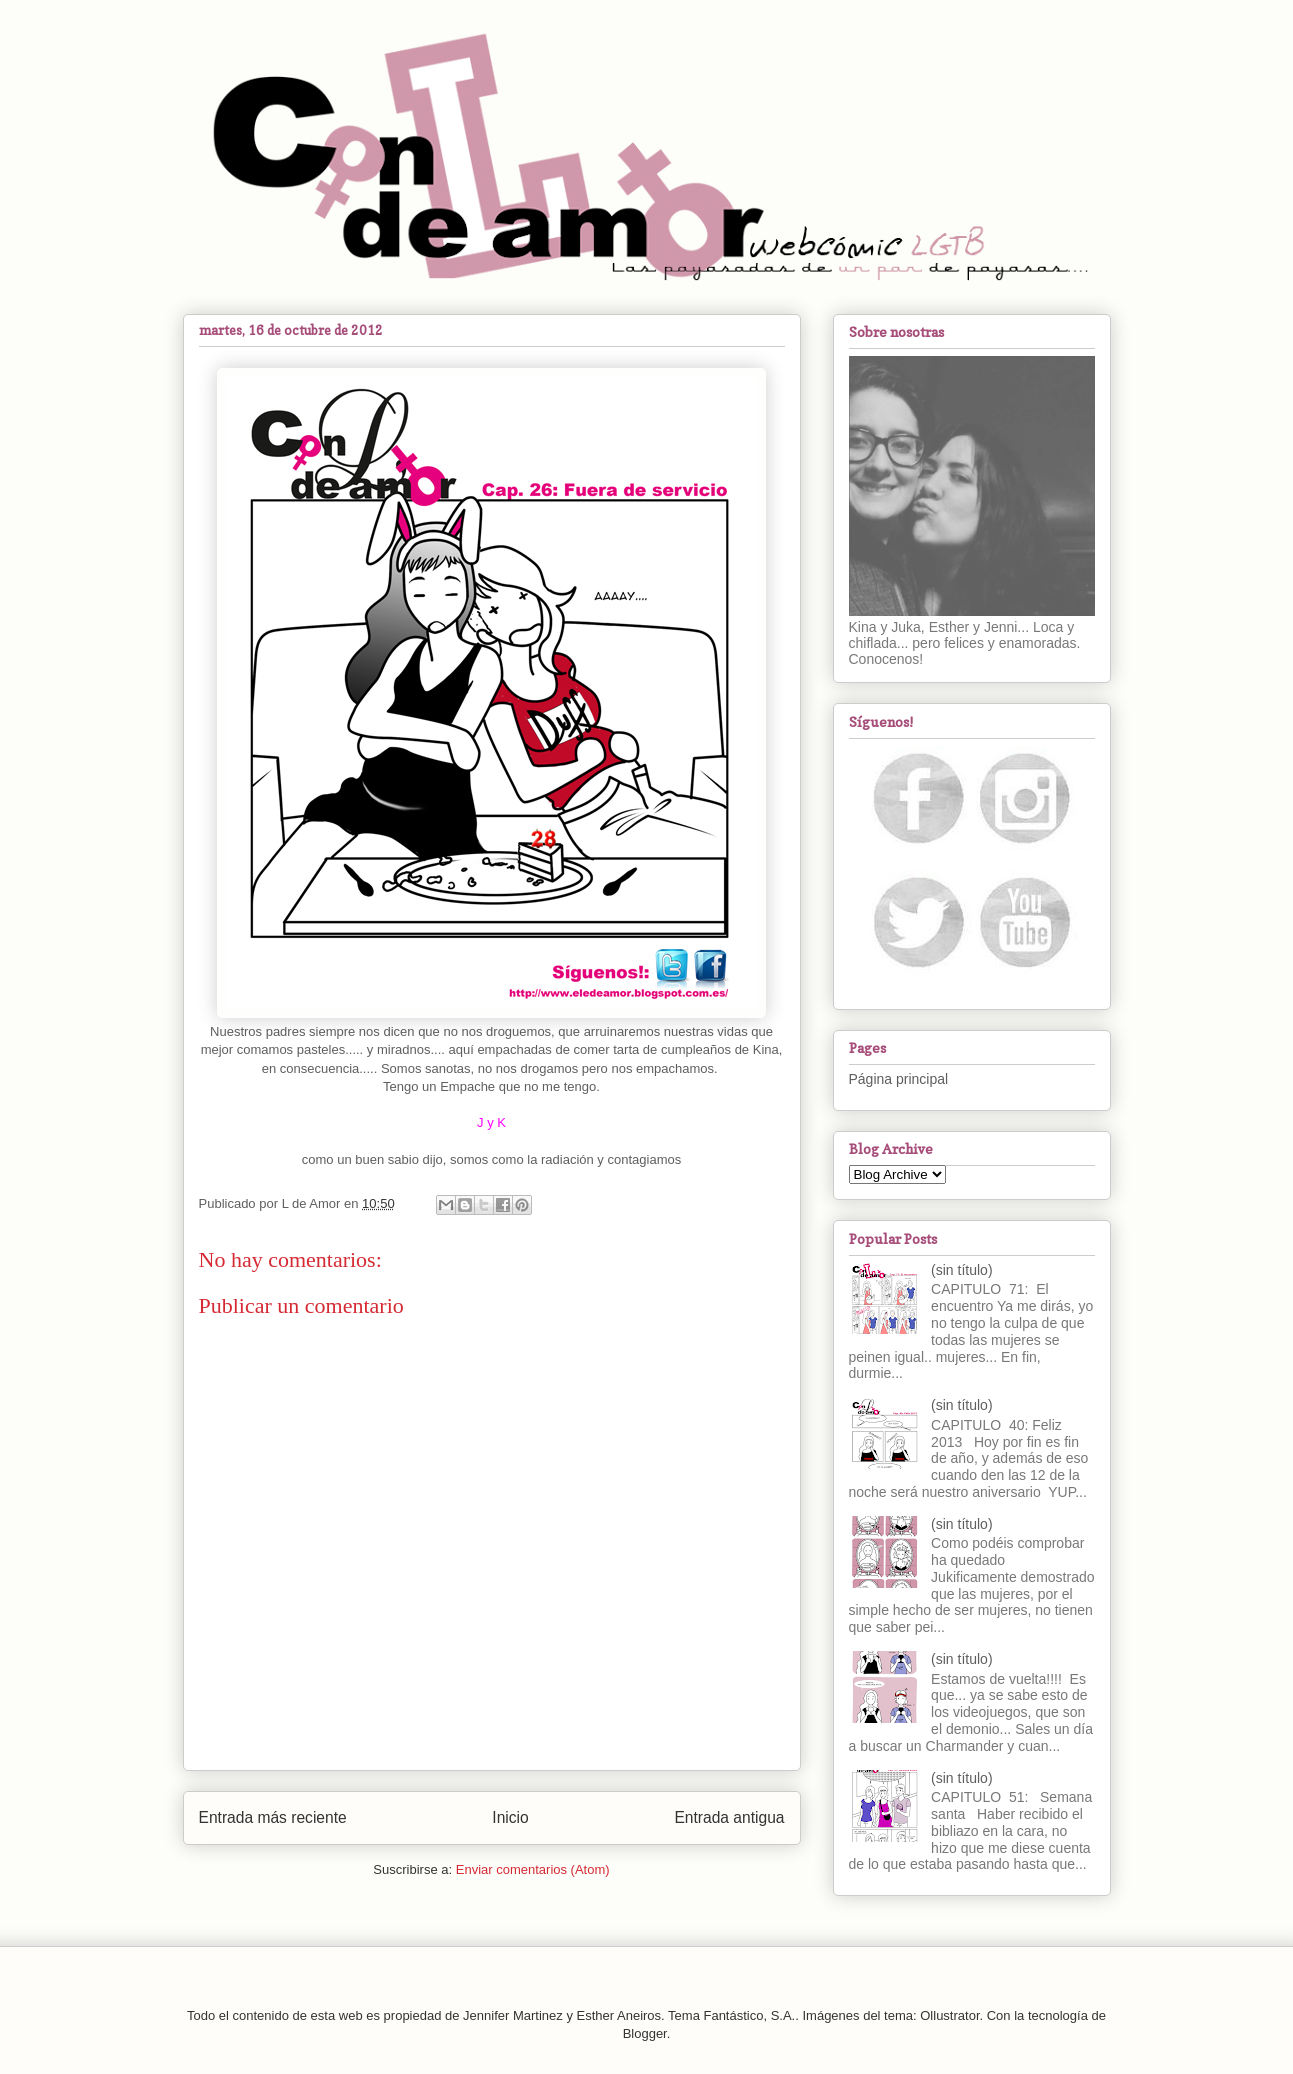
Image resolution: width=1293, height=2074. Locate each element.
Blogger (645, 2033)
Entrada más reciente (273, 1817)
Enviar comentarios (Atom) (533, 1869)
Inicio (510, 1817)
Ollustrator (949, 2015)
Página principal (899, 1079)
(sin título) (961, 1270)
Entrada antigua (729, 1817)
